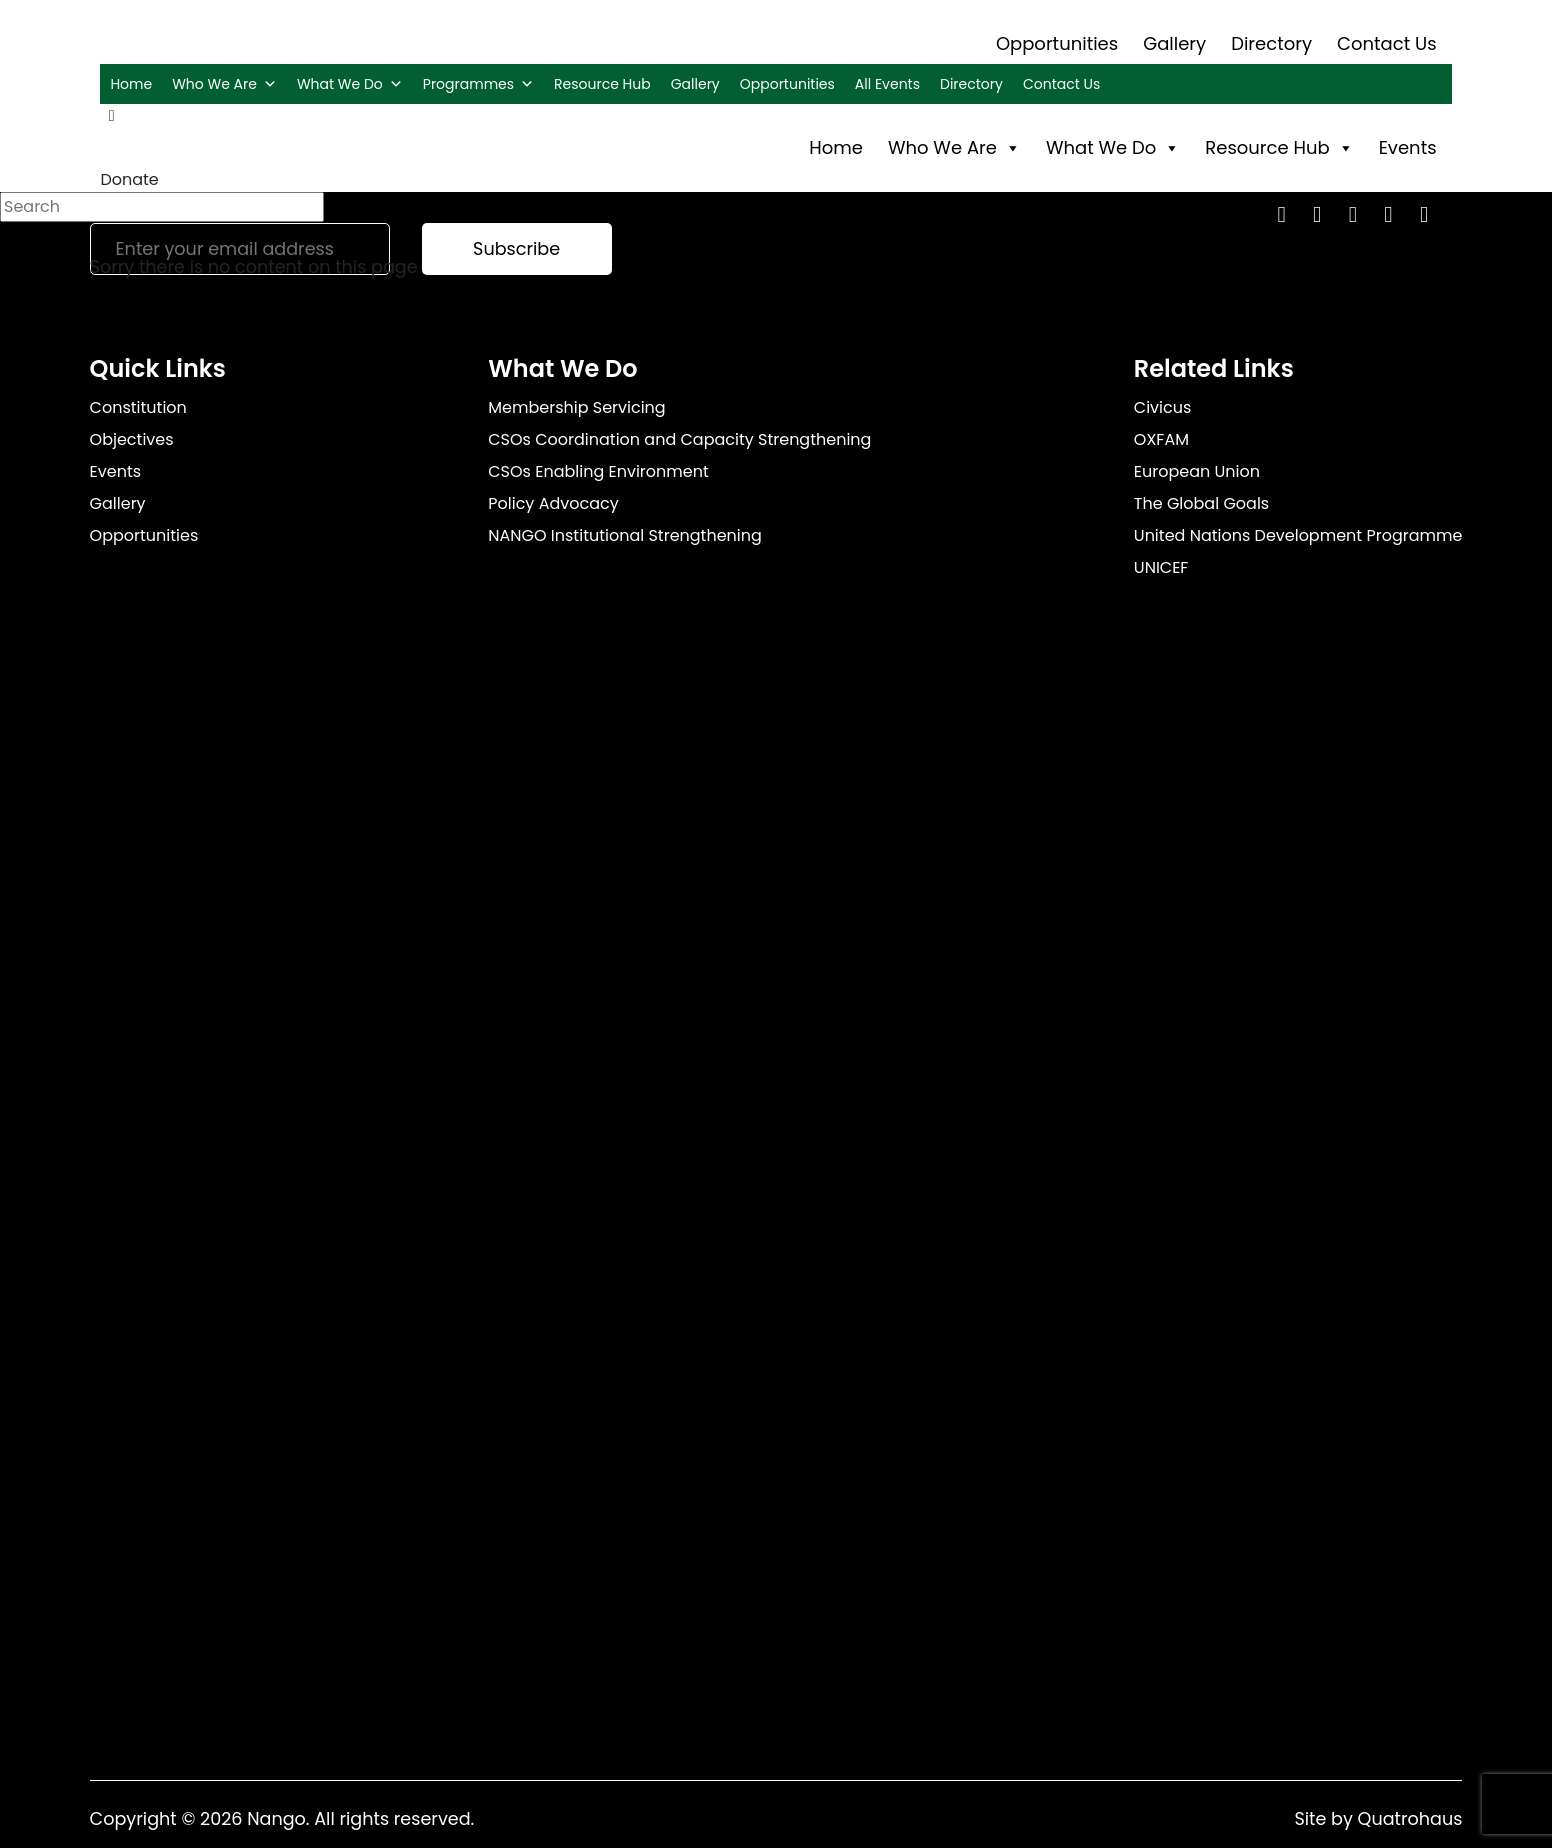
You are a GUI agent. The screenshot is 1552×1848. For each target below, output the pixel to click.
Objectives (132, 439)
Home (131, 84)
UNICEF (1161, 567)
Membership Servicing (576, 407)
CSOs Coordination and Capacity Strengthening (679, 439)
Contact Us (1387, 43)
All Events (887, 84)
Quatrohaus (1410, 1819)
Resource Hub (602, 84)
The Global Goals (1201, 503)
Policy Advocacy (553, 503)
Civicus (1163, 407)
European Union (1197, 471)
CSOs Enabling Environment (598, 471)
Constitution (138, 407)
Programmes (478, 84)
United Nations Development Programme (1298, 535)
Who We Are (224, 84)
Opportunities (1057, 43)
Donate (129, 179)
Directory (1271, 43)
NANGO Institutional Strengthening (625, 535)
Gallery (1174, 43)
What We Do (350, 84)
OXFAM (1161, 439)
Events (1408, 147)
